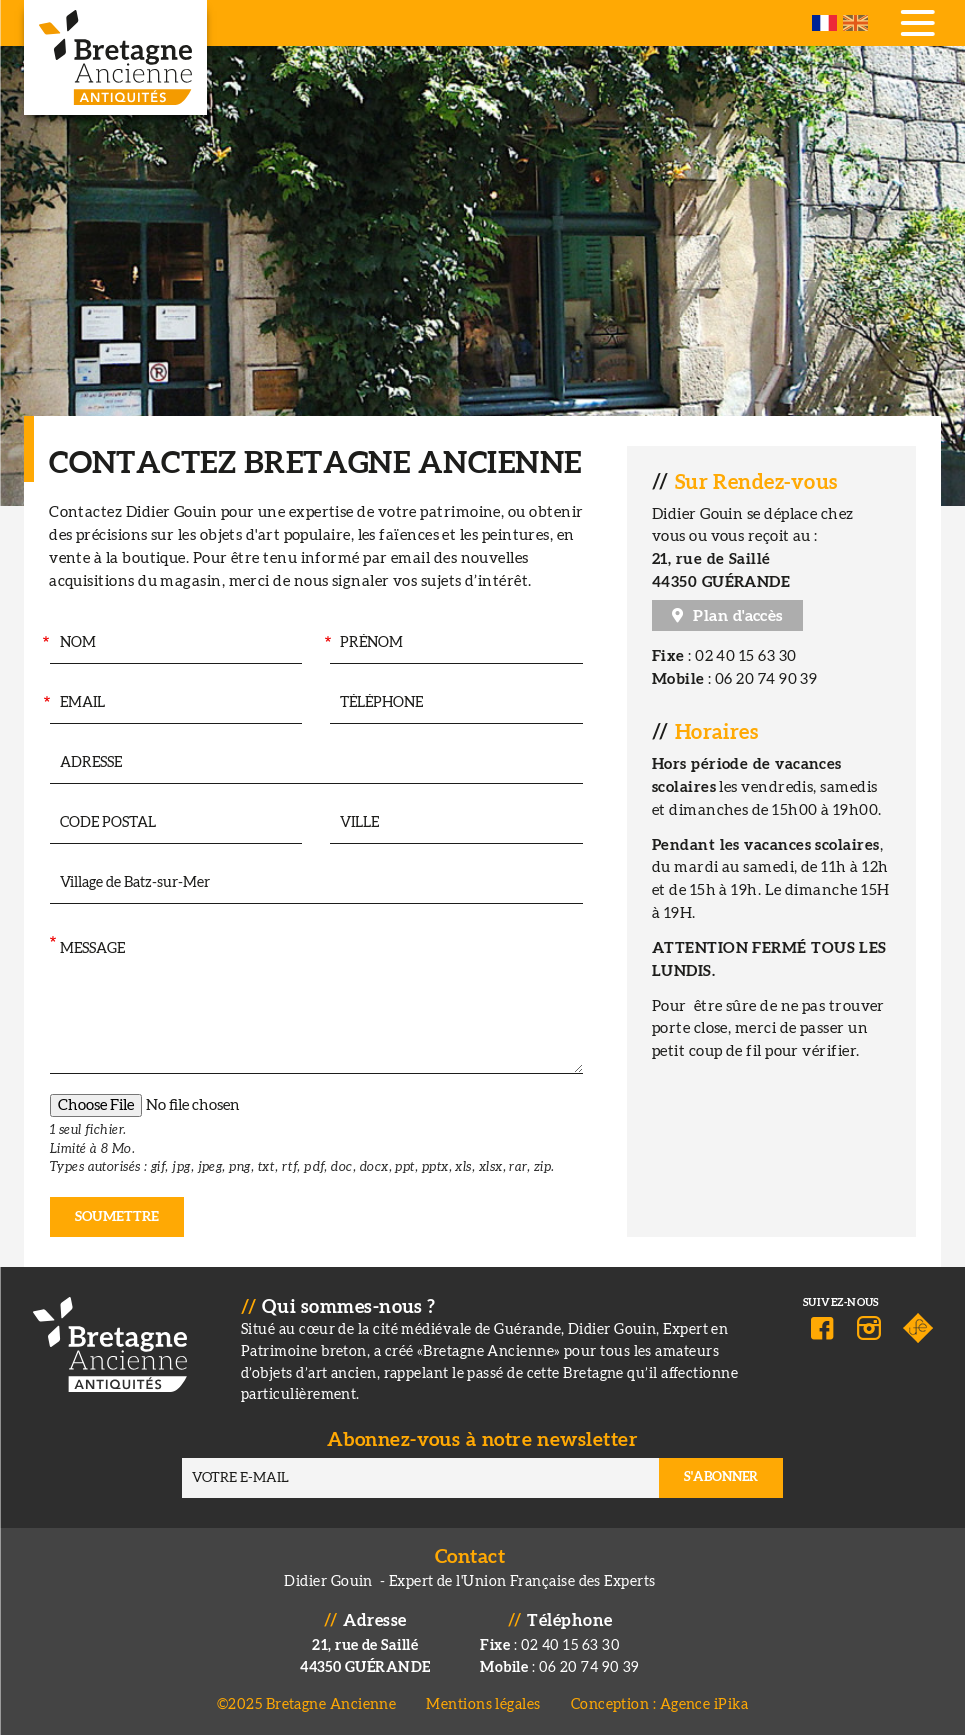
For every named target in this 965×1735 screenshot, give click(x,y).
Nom (44, 643)
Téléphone (324, 703)
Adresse (48, 763)
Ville (323, 823)
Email (45, 703)
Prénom (326, 643)
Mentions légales (483, 1704)
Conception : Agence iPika (659, 1704)
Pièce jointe (49, 1113)
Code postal (43, 823)
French (824, 23)
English (855, 23)
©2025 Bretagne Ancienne (307, 1704)
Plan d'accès (737, 616)
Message (51, 943)
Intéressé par (50, 883)
